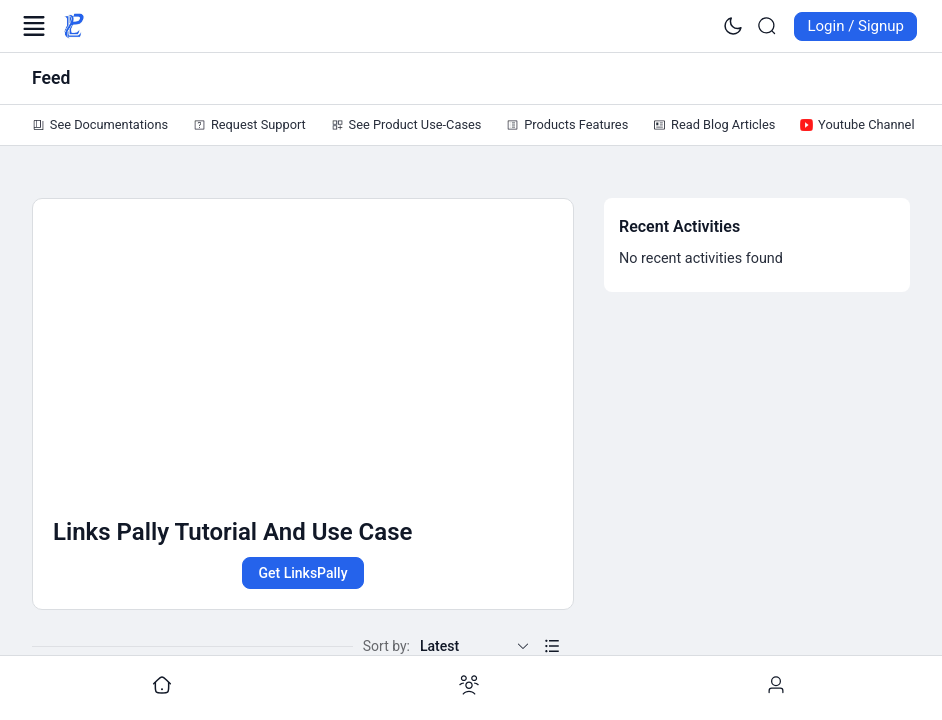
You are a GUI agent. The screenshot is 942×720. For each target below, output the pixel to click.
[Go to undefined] (162, 686)
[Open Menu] (34, 26)
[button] (552, 646)
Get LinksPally (302, 573)
